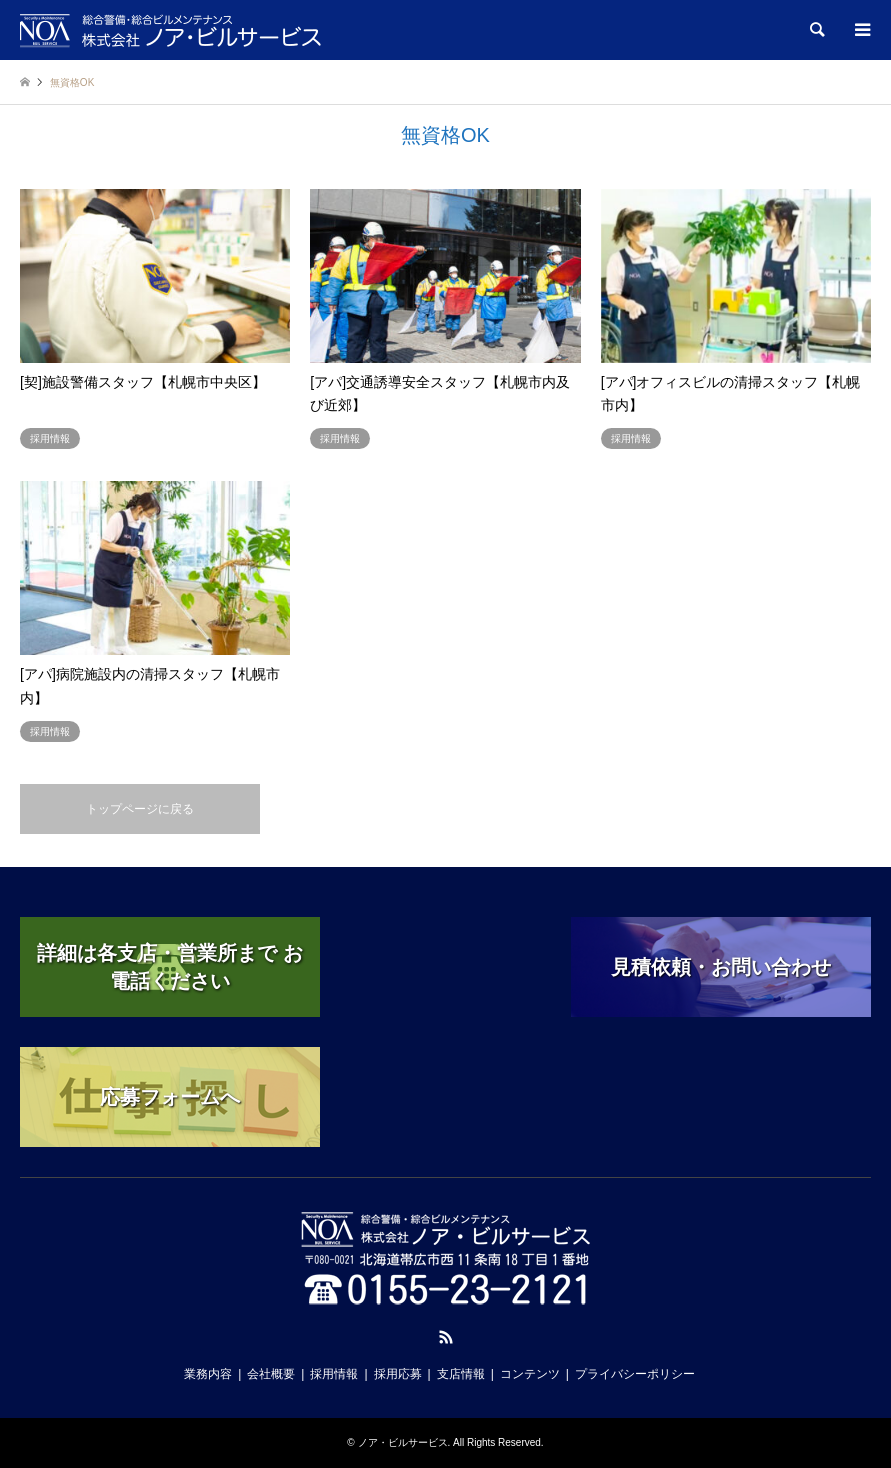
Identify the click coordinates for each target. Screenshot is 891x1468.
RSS (446, 1337)
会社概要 (271, 1374)
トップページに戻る (140, 809)
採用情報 (334, 1374)
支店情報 (461, 1374)
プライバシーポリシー (635, 1374)
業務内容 (208, 1374)
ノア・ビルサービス (403, 1442)
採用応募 (398, 1374)
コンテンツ (530, 1374)
